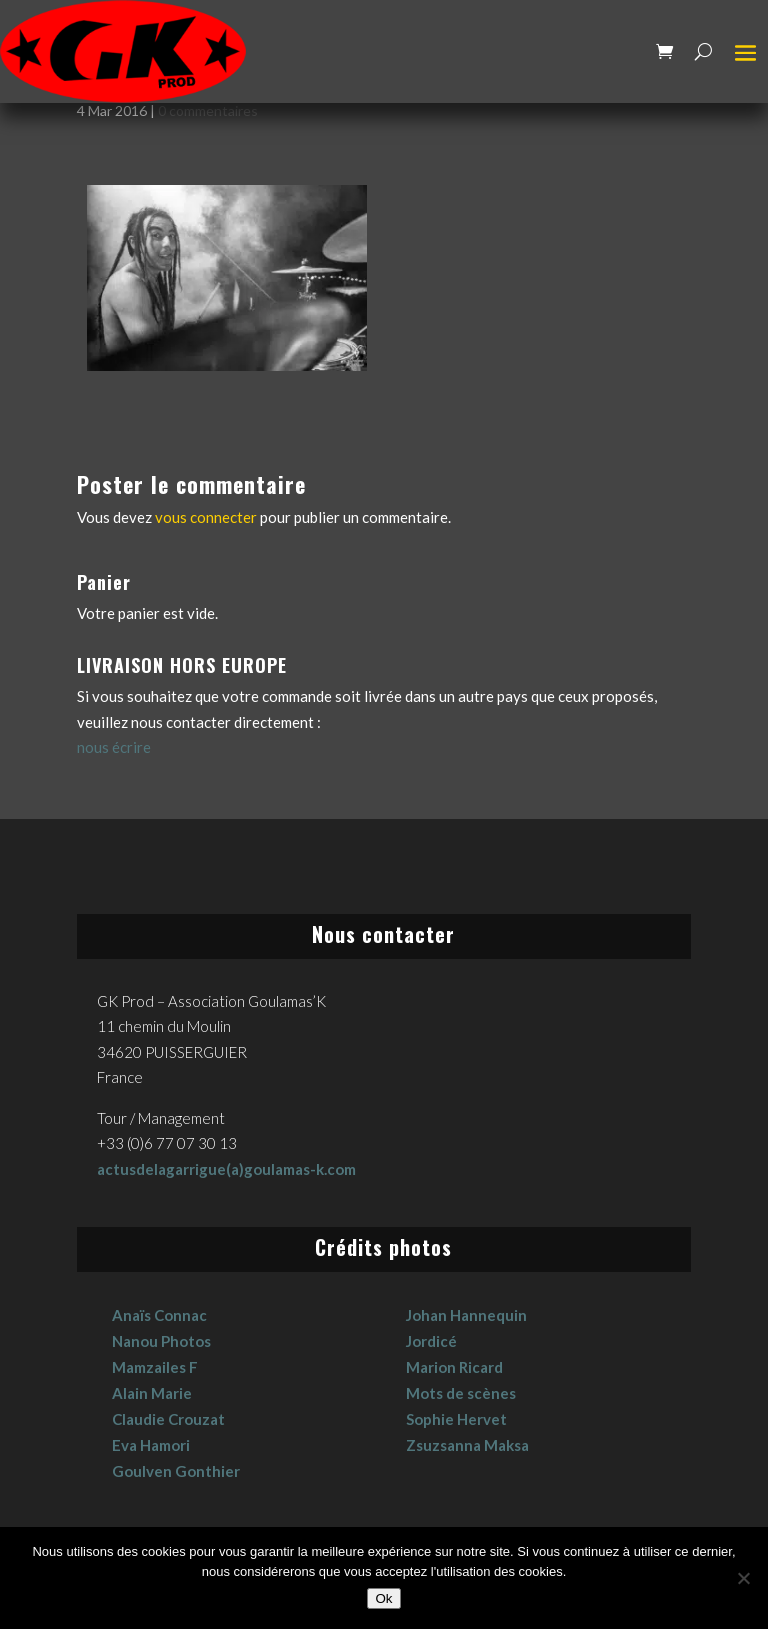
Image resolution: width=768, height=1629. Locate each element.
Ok (383, 1598)
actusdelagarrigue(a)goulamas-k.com (226, 1169)
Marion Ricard (454, 1367)
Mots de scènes (461, 1393)
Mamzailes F (155, 1367)
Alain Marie (152, 1393)
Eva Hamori (151, 1445)
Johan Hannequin (466, 1315)
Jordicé (431, 1341)
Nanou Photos (161, 1341)
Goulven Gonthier (176, 1471)
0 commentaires (208, 110)
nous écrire (114, 747)
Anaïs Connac (159, 1315)
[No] (743, 1578)
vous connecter (206, 517)
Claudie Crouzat (168, 1419)
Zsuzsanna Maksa (467, 1445)
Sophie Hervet (456, 1419)
